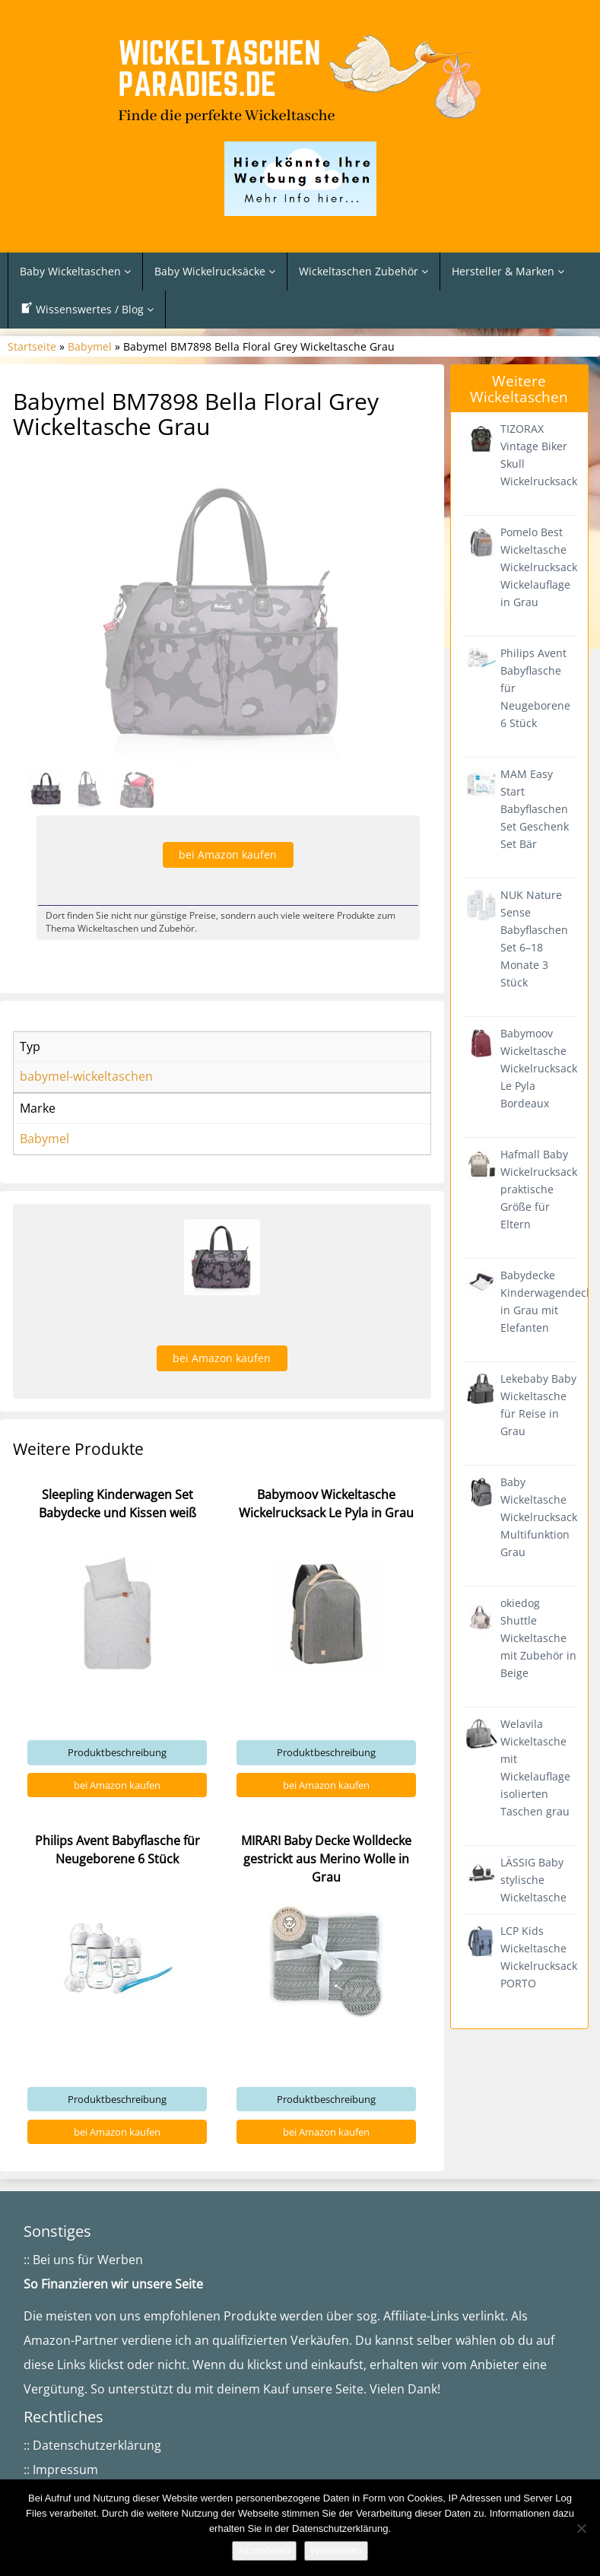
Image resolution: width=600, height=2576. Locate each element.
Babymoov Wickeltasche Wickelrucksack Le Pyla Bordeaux (538, 1068)
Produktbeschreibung (117, 2135)
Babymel (90, 346)
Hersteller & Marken (508, 271)
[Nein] (581, 2528)
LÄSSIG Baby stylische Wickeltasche (533, 1879)
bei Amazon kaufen (117, 2168)
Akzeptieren (264, 2550)
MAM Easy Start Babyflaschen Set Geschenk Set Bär (534, 809)
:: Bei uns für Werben (83, 2296)
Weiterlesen (336, 2550)
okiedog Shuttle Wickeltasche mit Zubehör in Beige (538, 1638)
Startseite (32, 346)
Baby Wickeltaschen (75, 271)
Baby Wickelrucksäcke (214, 271)
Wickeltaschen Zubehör (363, 271)
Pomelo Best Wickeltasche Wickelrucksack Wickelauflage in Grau (538, 567)
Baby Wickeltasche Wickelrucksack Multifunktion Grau (538, 1517)
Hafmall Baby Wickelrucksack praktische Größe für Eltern (538, 1189)
